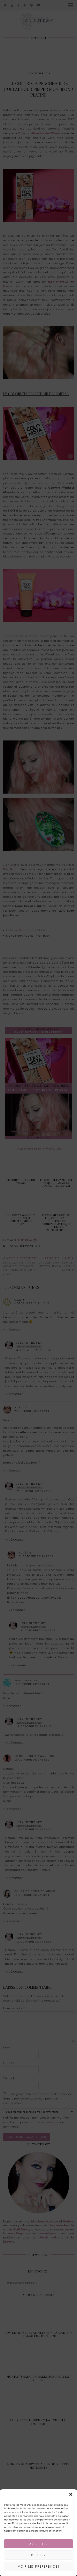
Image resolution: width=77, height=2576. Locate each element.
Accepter (38, 2544)
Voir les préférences (38, 2566)
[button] (71, 2494)
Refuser (38, 2555)
